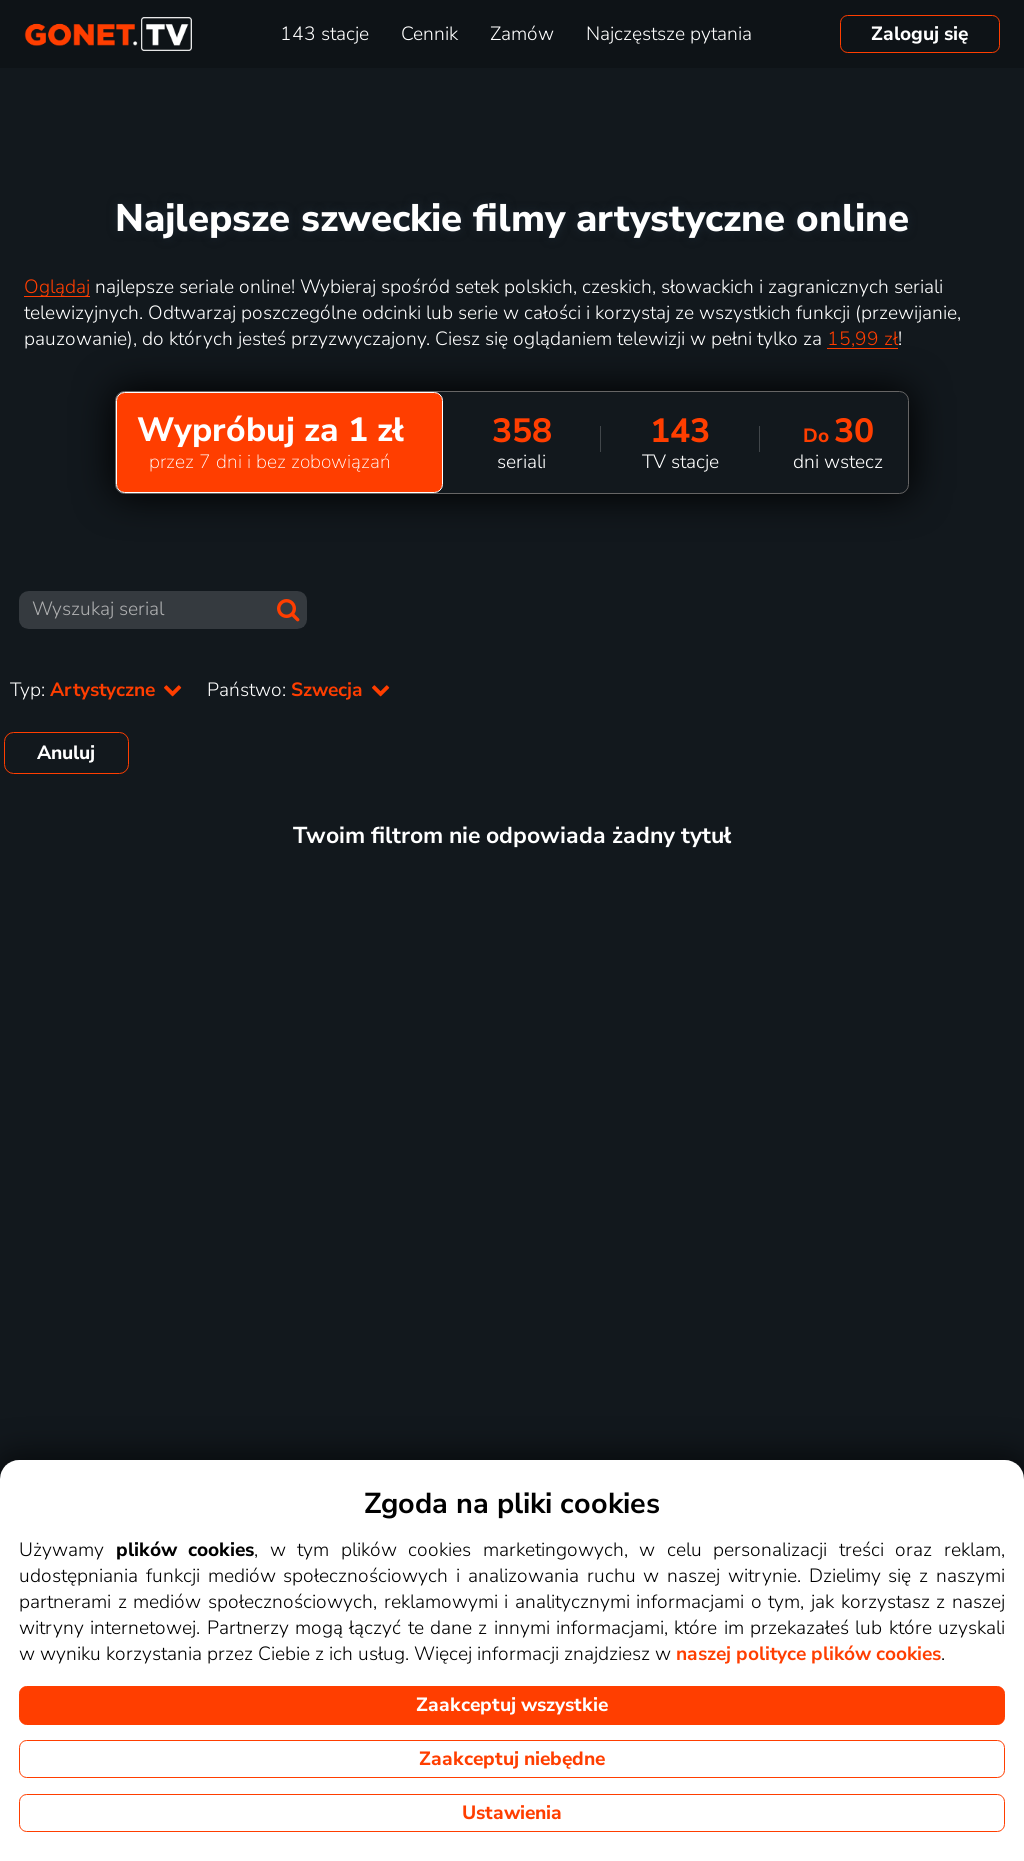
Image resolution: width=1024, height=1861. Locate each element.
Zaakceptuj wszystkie (512, 1705)
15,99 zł (862, 339)
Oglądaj (57, 287)
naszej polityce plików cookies (808, 1654)
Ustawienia (512, 1813)
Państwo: (299, 690)
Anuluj (66, 753)
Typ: (96, 690)
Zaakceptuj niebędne (512, 1759)
